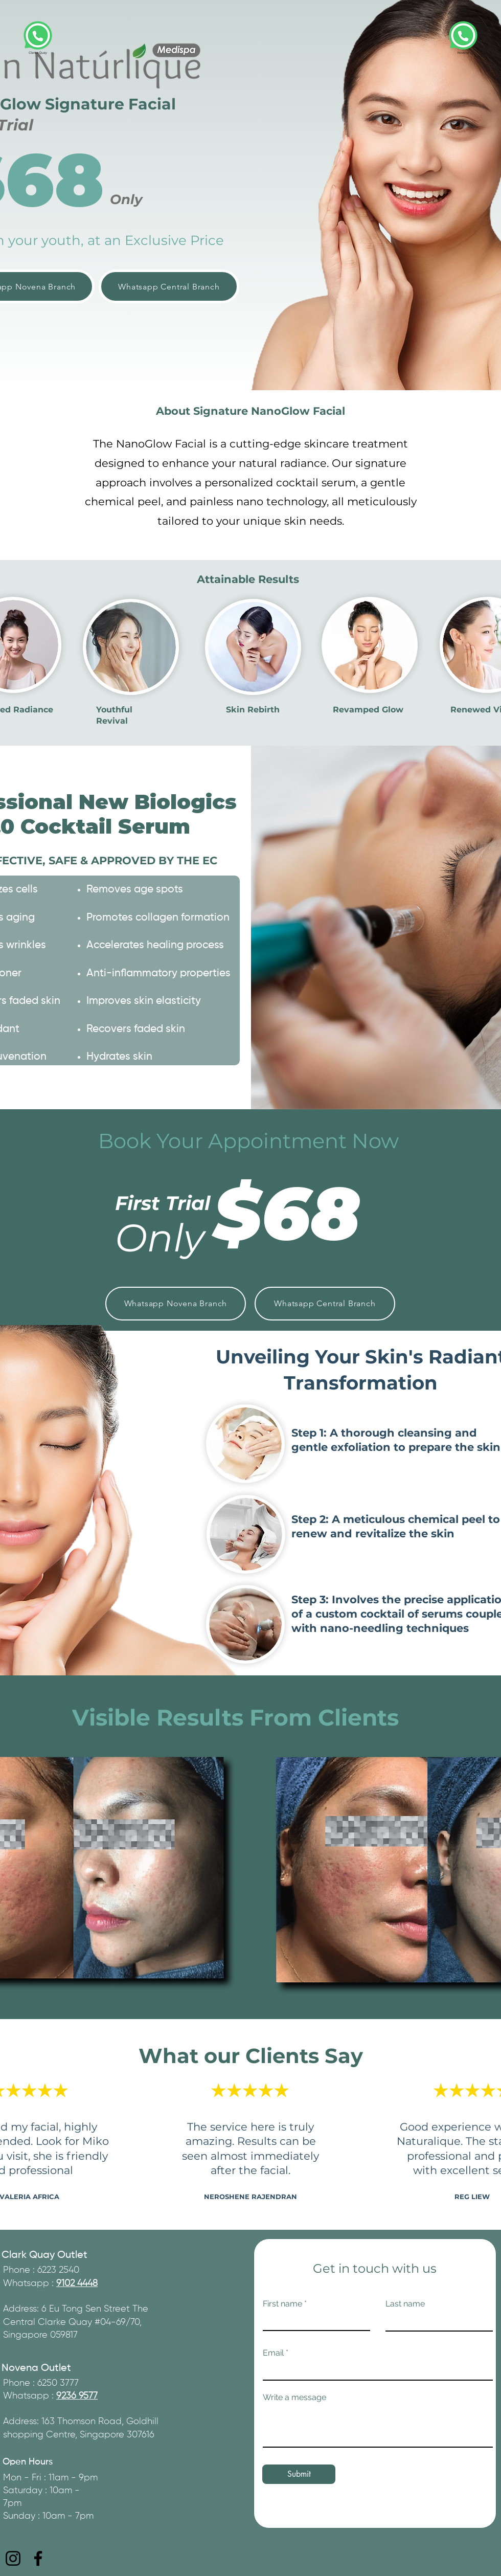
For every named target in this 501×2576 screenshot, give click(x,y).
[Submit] (298, 2474)
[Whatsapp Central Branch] (169, 286)
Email (273, 2353)
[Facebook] (38, 2558)
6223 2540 (58, 2270)
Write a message (294, 2397)
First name (282, 2304)
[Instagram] (13, 2558)
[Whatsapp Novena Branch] (175, 1303)
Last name (405, 2304)
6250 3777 (58, 2383)
